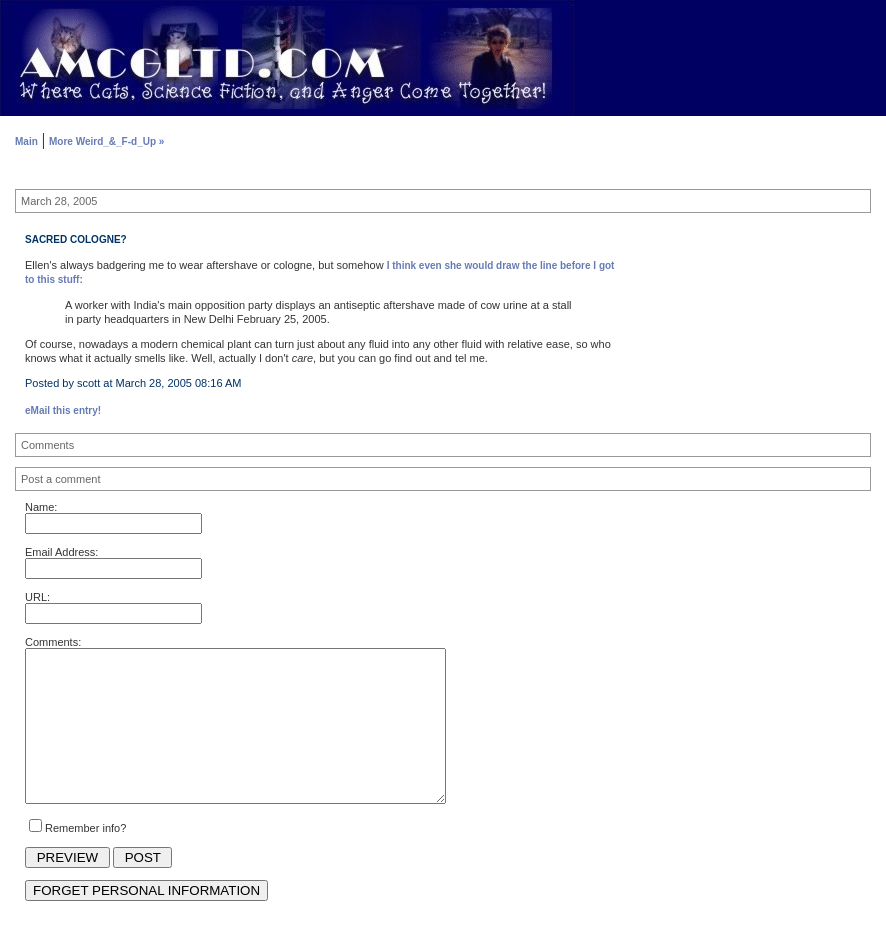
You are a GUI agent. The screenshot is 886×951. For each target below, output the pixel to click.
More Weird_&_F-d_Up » (106, 141)
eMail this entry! (63, 410)
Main (26, 141)
